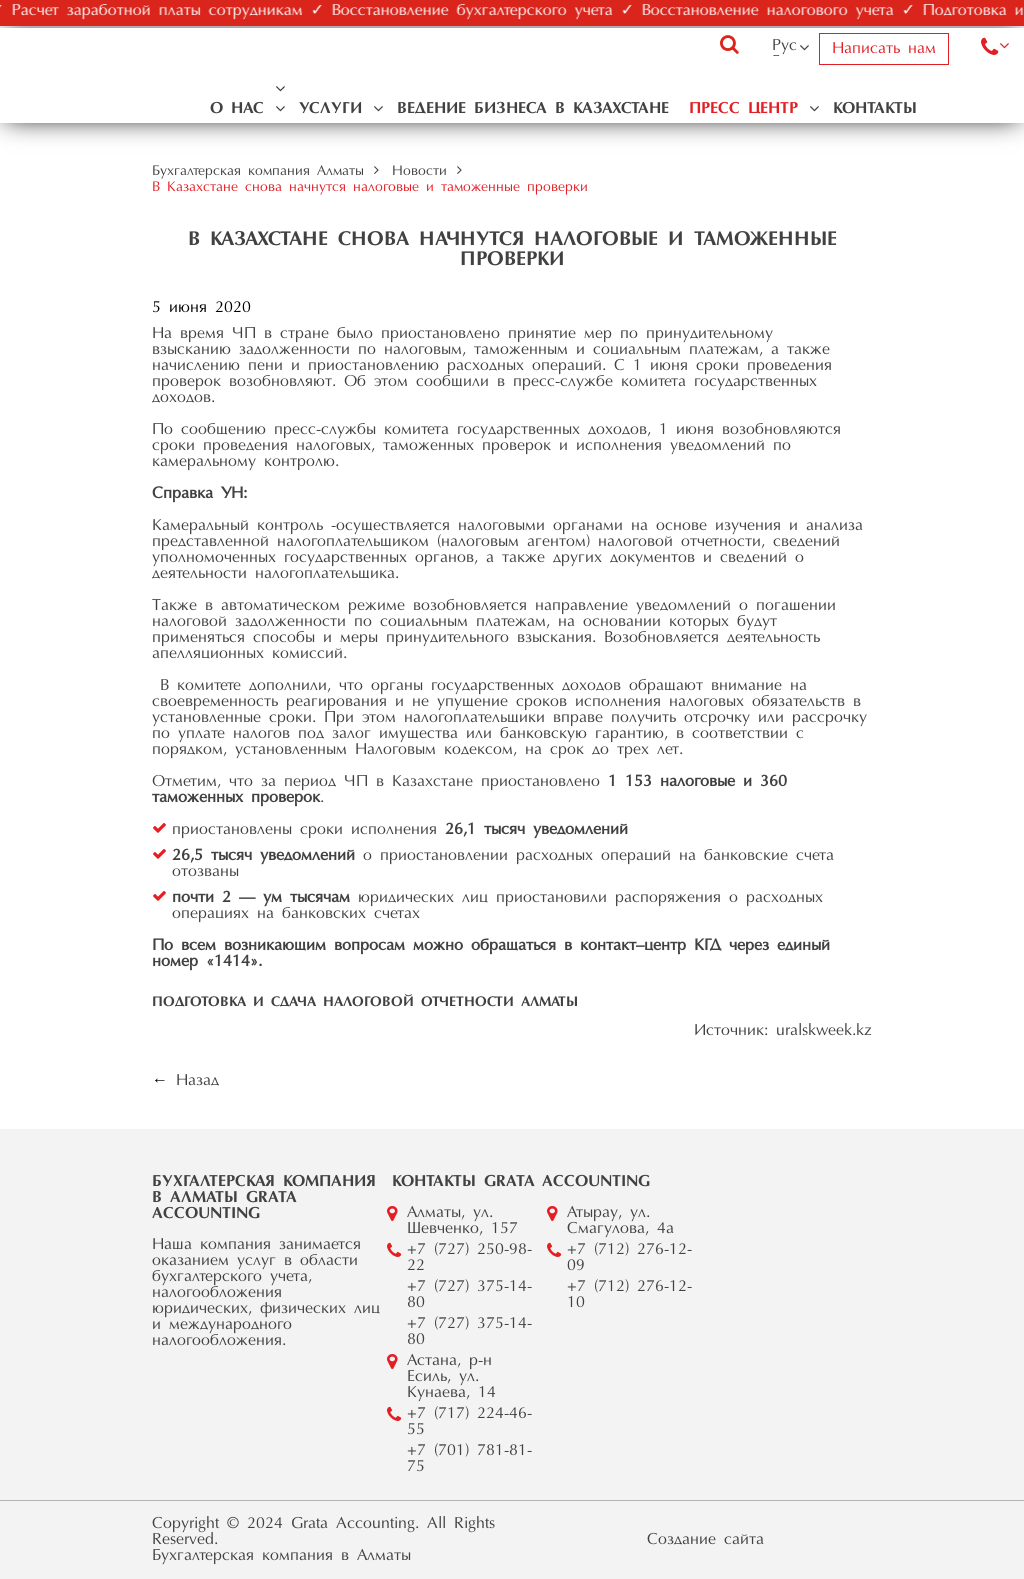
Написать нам (884, 49)
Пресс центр (743, 109)
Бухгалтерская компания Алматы (258, 172)
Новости (419, 172)
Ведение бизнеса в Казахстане (533, 109)
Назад (197, 1081)
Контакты (875, 109)
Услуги (330, 109)
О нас (237, 109)
